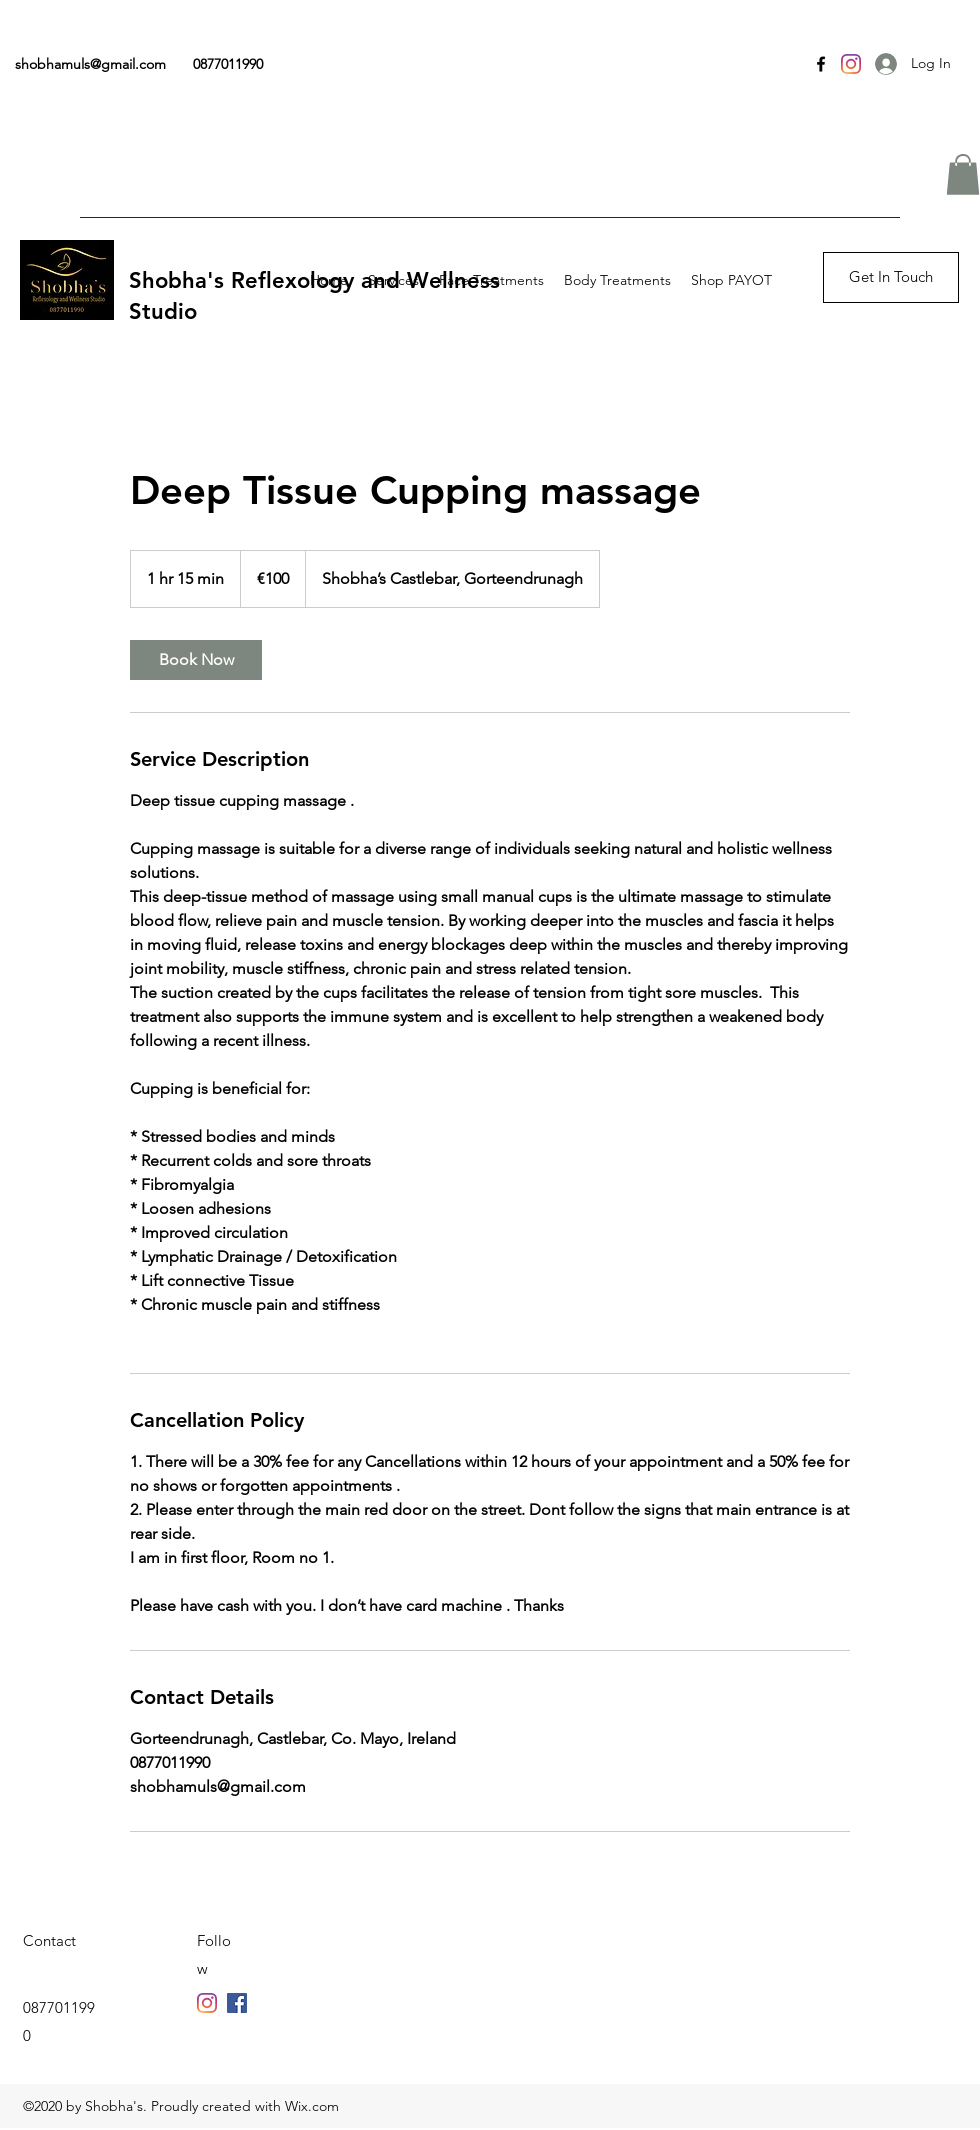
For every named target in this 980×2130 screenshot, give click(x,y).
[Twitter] (237, 2003)
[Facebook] (821, 64)
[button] (963, 174)
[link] (196, 660)
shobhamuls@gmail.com (90, 64)
